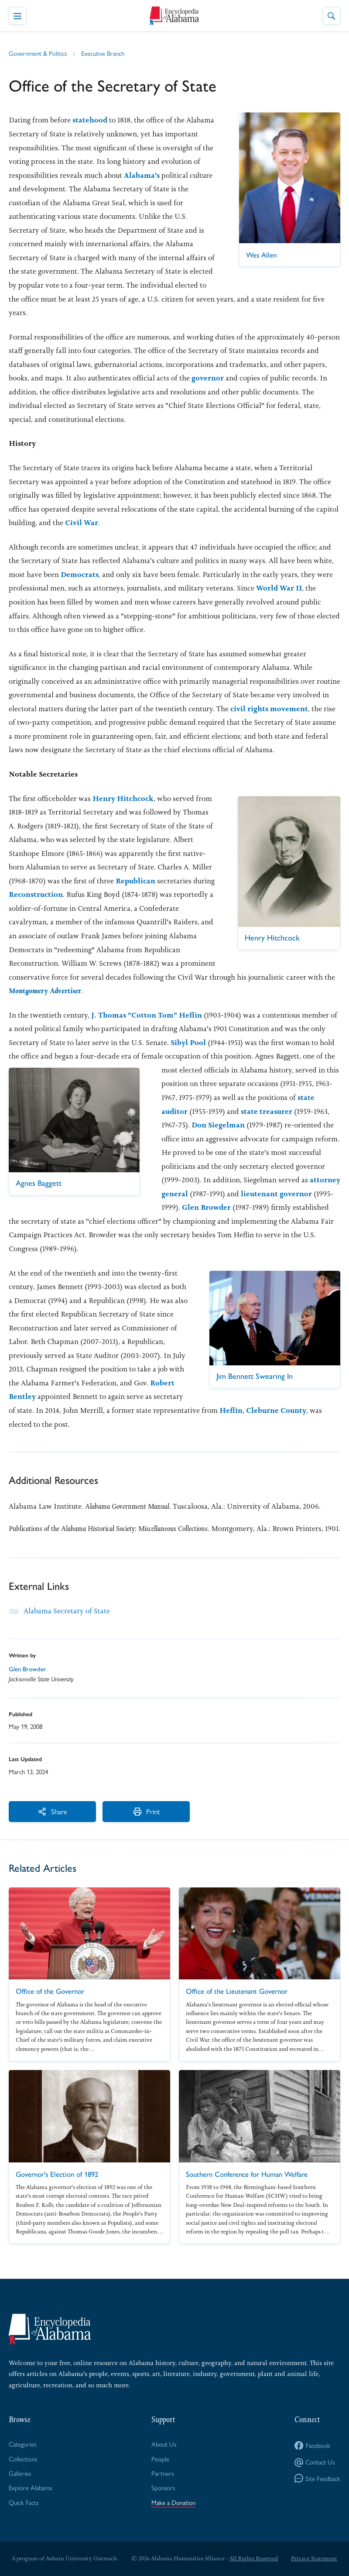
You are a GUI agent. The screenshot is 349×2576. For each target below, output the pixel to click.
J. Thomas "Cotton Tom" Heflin (146, 1015)
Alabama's (142, 175)
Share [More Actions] (52, 1811)
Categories (22, 2443)
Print (146, 1811)
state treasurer (266, 1111)
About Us (163, 2443)
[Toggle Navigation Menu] (17, 15)
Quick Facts (23, 2502)
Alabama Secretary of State (67, 1611)
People (160, 2458)
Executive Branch (102, 53)
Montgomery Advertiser (45, 990)
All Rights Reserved (253, 2558)
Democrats (80, 574)
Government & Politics (38, 53)
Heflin (231, 1410)
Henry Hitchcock (123, 798)
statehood (89, 120)
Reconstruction (36, 894)
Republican (135, 881)
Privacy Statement (314, 2558)
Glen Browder (206, 1207)
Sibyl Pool (188, 1042)
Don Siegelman (218, 1125)
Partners (162, 2473)
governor (208, 378)
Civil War (81, 522)
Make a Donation (173, 2502)
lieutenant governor (276, 1193)
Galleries (20, 2473)
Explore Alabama (30, 2487)
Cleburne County (276, 1410)
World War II (279, 588)
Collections (23, 2458)
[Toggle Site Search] (331, 15)
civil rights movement (269, 708)
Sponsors (163, 2487)
